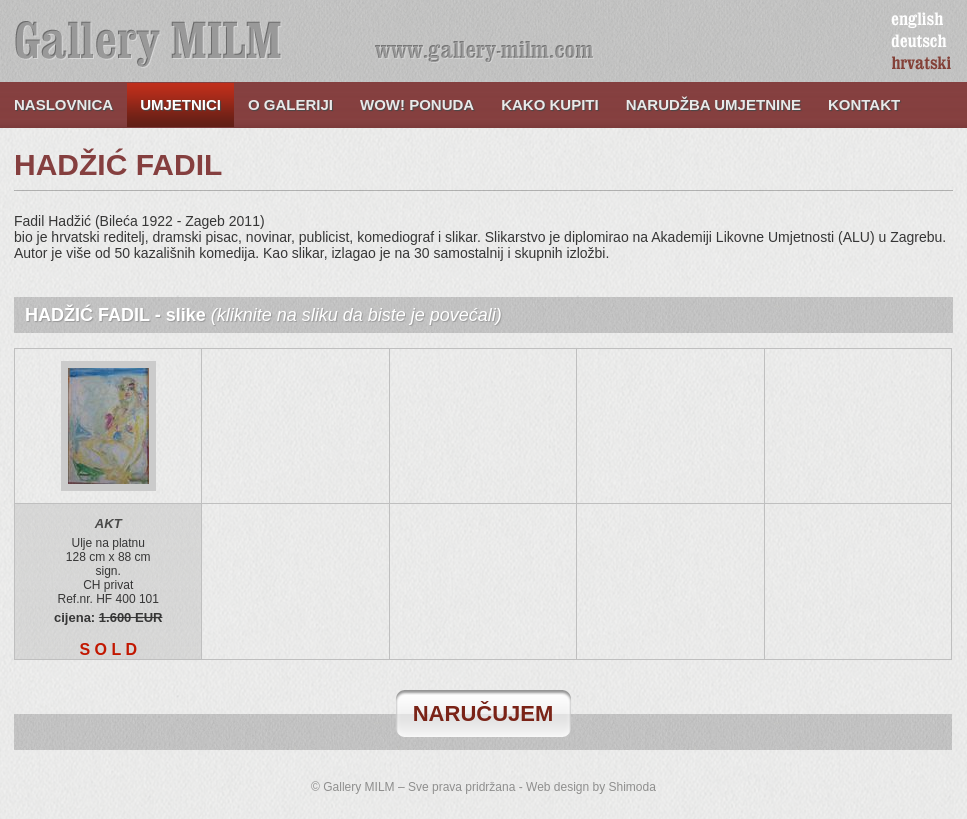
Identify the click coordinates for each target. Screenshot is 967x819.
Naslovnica (63, 104)
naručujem (483, 713)
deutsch (919, 42)
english (917, 20)
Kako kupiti (550, 104)
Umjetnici (180, 104)
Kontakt (864, 104)
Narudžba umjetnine (713, 104)
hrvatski (921, 64)
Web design (557, 787)
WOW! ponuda (417, 104)
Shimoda (632, 787)
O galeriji (290, 104)
